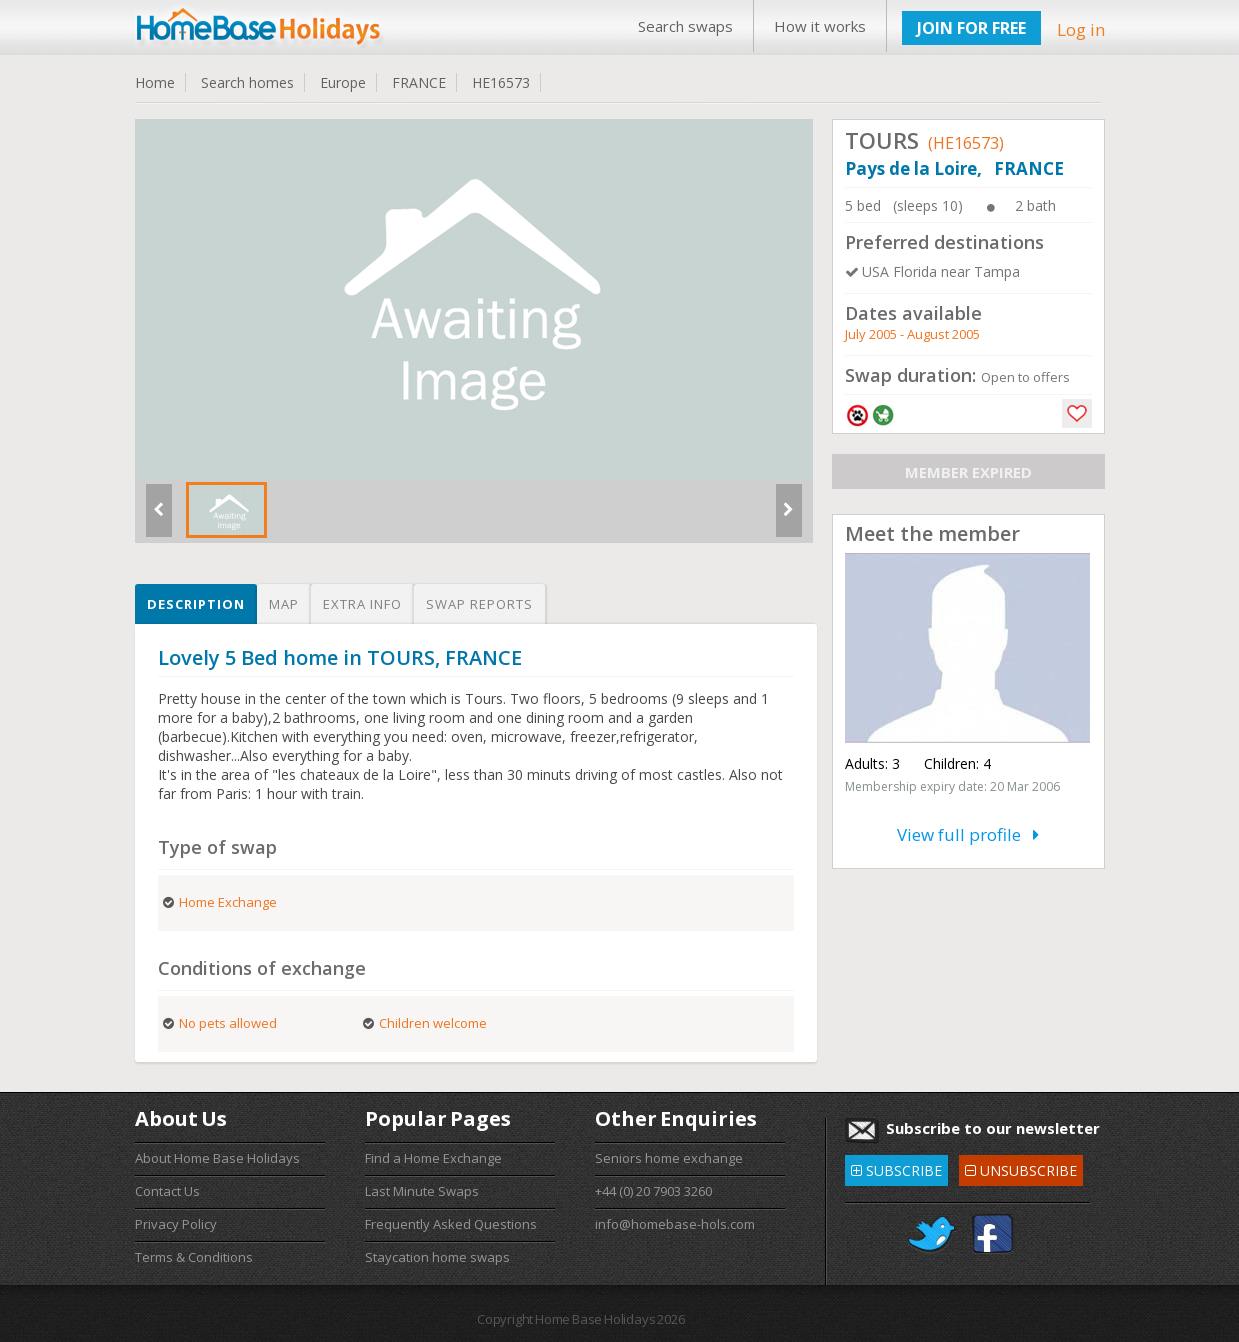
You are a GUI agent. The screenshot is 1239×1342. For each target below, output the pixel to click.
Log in (1081, 29)
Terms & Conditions (194, 1257)
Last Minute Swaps (422, 1191)
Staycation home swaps (437, 1257)
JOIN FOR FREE (971, 28)
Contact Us (167, 1191)
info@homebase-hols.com (675, 1224)
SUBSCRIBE (896, 1167)
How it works (820, 26)
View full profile (968, 834)
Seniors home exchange (669, 1158)
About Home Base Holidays (217, 1158)
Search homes (247, 82)
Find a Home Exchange (433, 1158)
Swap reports (479, 604)
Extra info (362, 604)
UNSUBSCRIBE (1021, 1167)
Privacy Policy (176, 1224)
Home (155, 82)
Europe (343, 82)
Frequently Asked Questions (451, 1224)
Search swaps (685, 26)
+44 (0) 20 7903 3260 (653, 1191)
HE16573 (501, 82)
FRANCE (419, 82)
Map (284, 604)
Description (196, 604)
